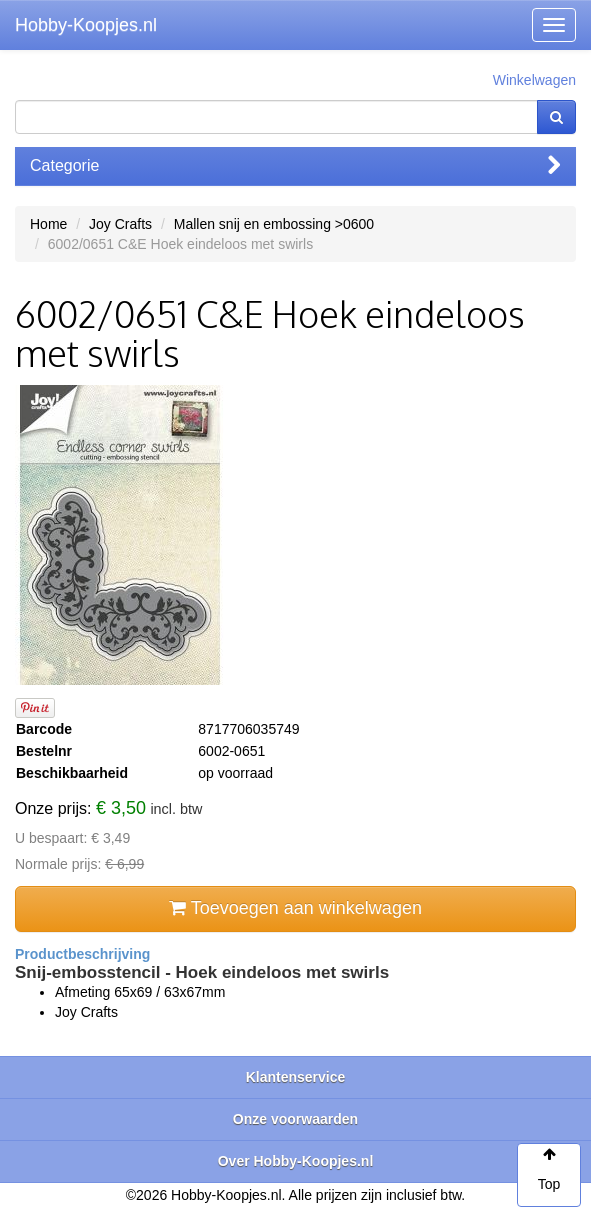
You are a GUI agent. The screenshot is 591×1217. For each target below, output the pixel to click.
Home (48, 224)
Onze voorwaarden (295, 1119)
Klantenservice (296, 1077)
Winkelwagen (534, 80)
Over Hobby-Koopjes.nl (296, 1161)
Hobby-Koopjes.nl (86, 25)
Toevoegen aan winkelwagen (295, 908)
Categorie (295, 165)
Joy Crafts (120, 224)
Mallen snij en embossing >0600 (274, 224)
